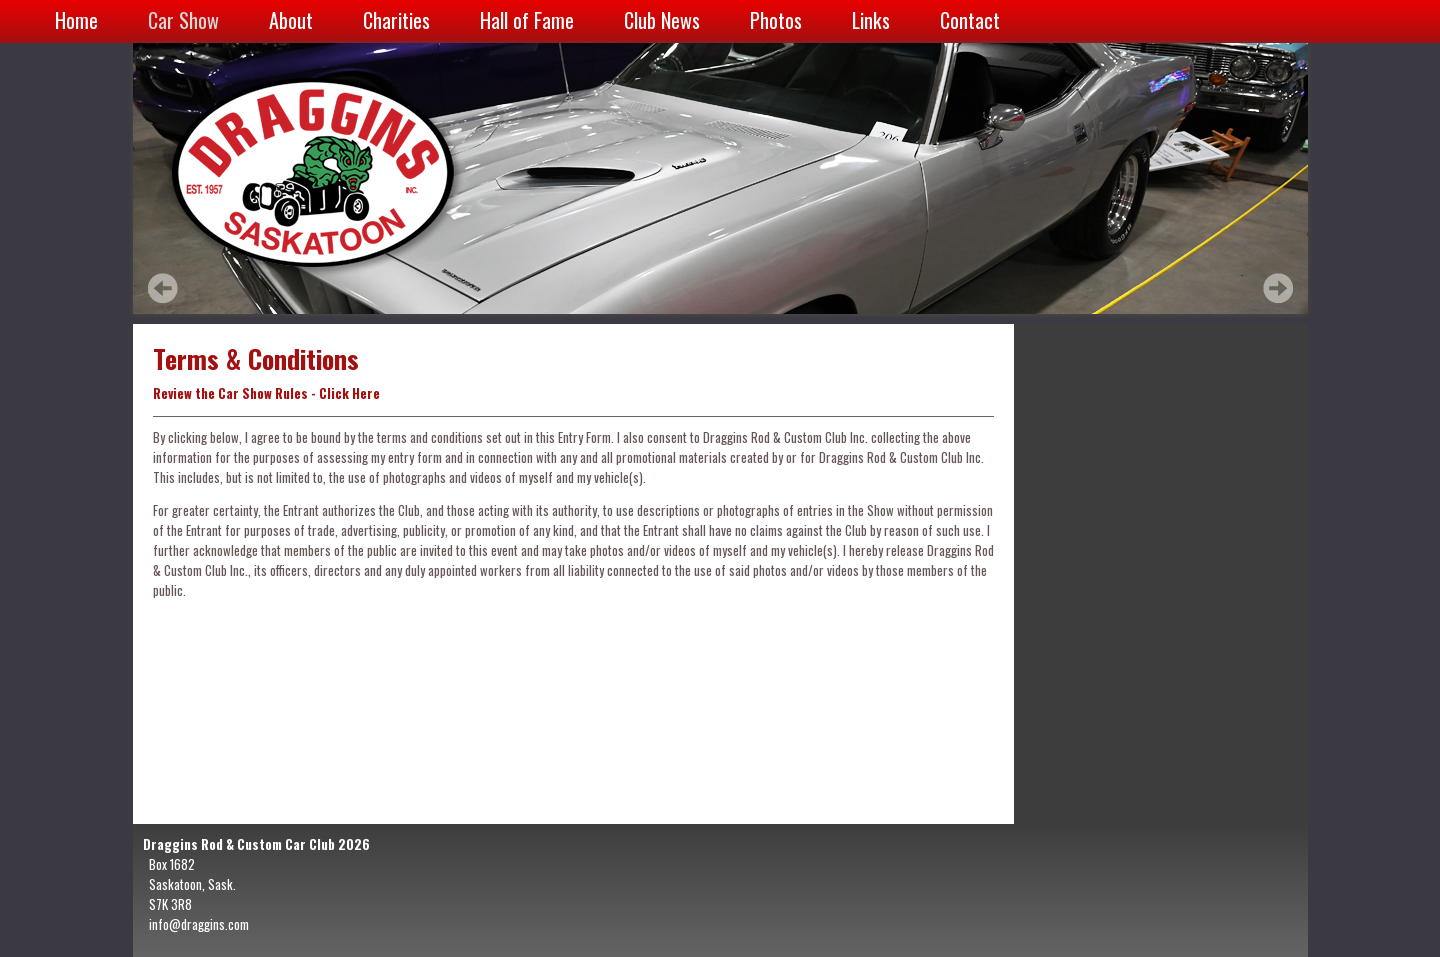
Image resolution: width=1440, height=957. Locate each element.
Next (1278, 288)
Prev (163, 288)
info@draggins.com (199, 924)
